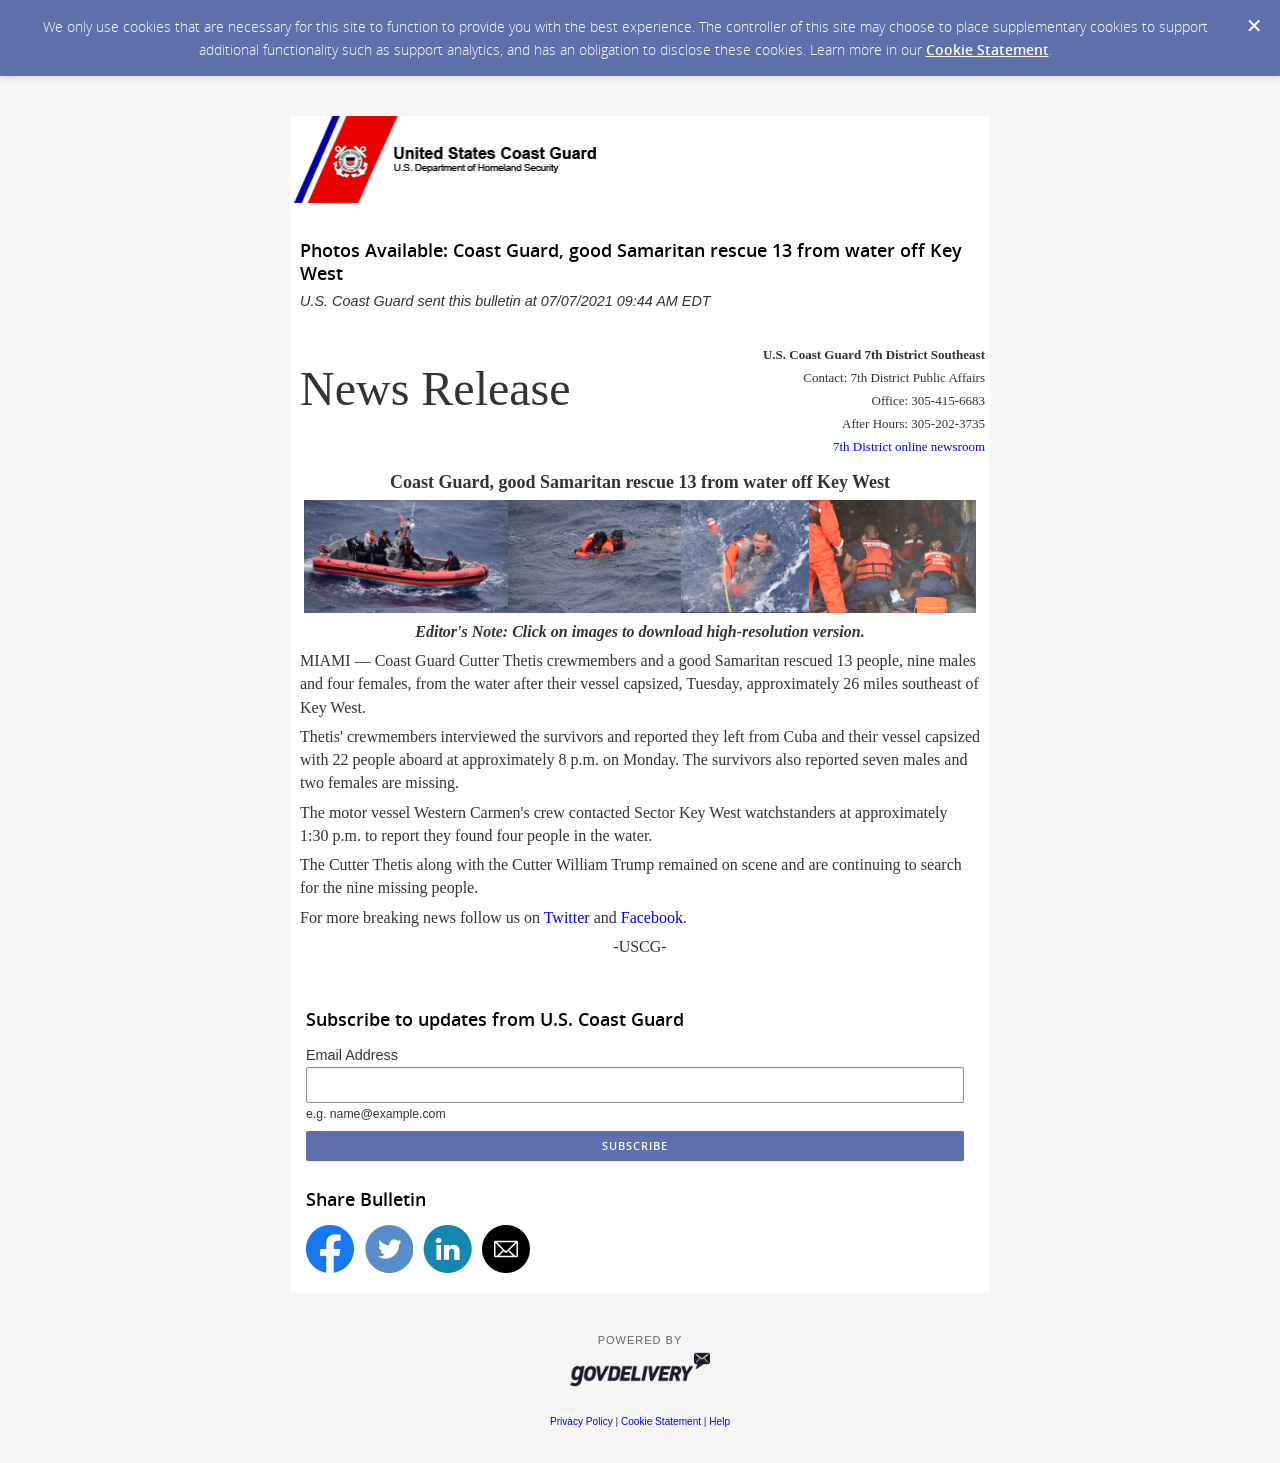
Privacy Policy (581, 1421)
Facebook (652, 917)
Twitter (567, 917)
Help (719, 1421)
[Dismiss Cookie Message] (1254, 26)
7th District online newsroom (909, 446)
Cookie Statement (987, 49)
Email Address (352, 1055)
